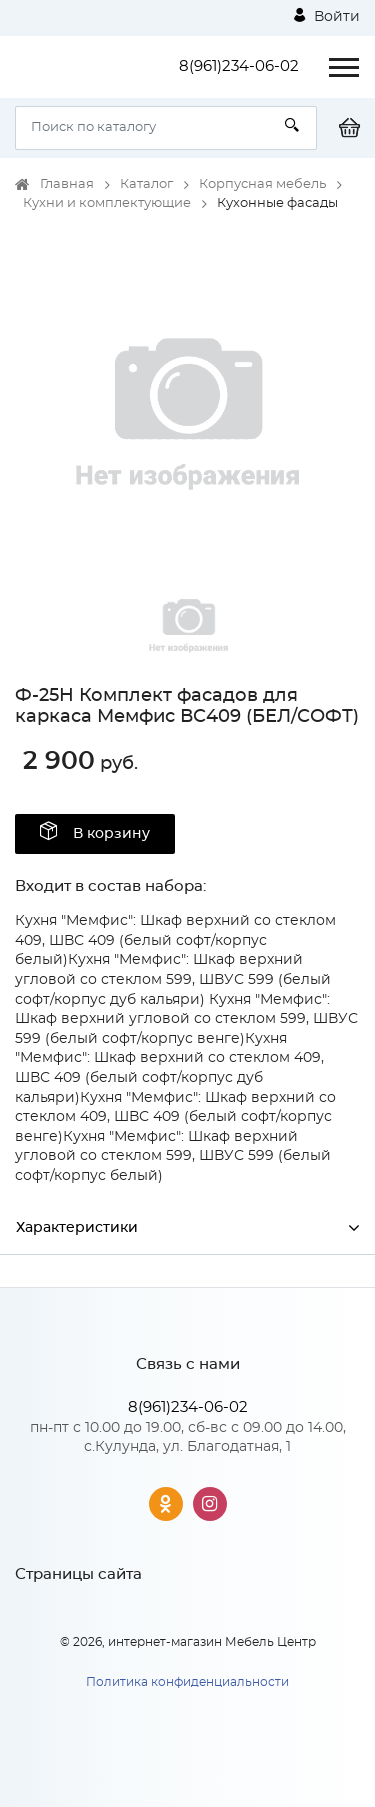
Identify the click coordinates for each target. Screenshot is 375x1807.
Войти (327, 16)
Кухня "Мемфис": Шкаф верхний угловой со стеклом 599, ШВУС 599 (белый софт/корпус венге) (186, 1019)
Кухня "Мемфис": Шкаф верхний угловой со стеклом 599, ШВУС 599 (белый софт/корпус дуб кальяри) (173, 979)
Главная (67, 184)
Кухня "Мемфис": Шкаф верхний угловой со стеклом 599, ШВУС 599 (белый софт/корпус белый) (173, 1156)
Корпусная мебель (262, 184)
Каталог (146, 184)
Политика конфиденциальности (187, 1682)
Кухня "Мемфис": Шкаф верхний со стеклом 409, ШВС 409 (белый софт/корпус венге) (175, 1117)
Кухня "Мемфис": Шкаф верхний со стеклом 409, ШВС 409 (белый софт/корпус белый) (175, 940)
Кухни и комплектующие (107, 203)
